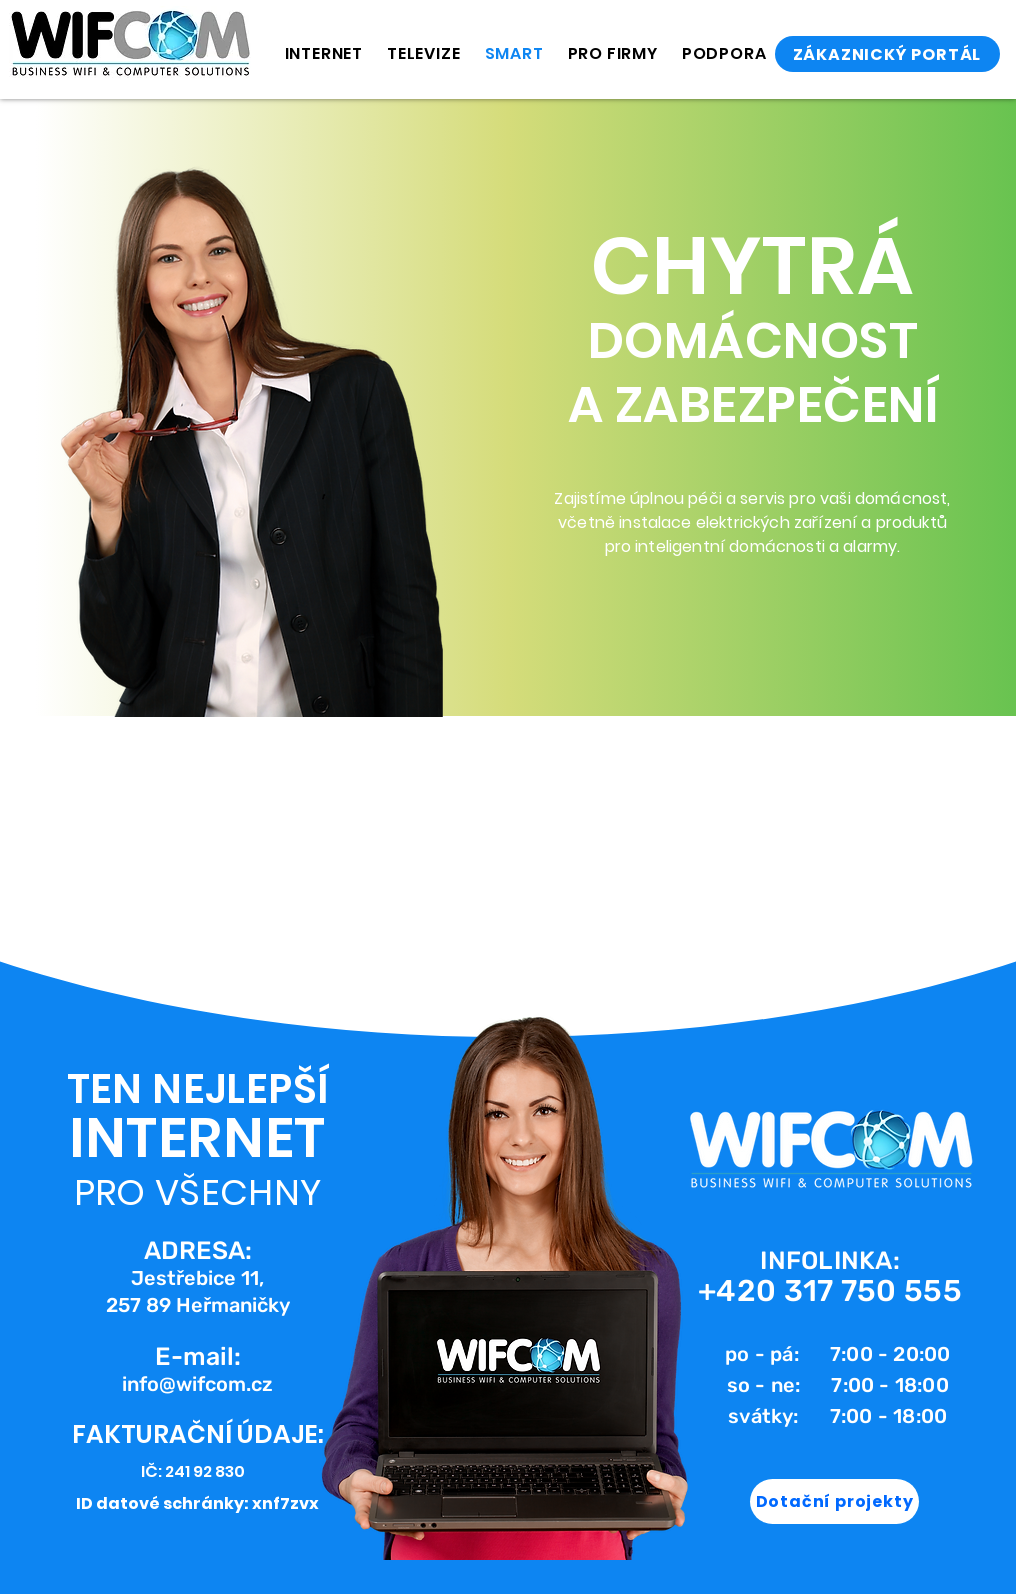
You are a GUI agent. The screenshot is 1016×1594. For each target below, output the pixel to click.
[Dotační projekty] (834, 1501)
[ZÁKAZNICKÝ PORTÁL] (887, 54)
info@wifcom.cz (197, 1384)
